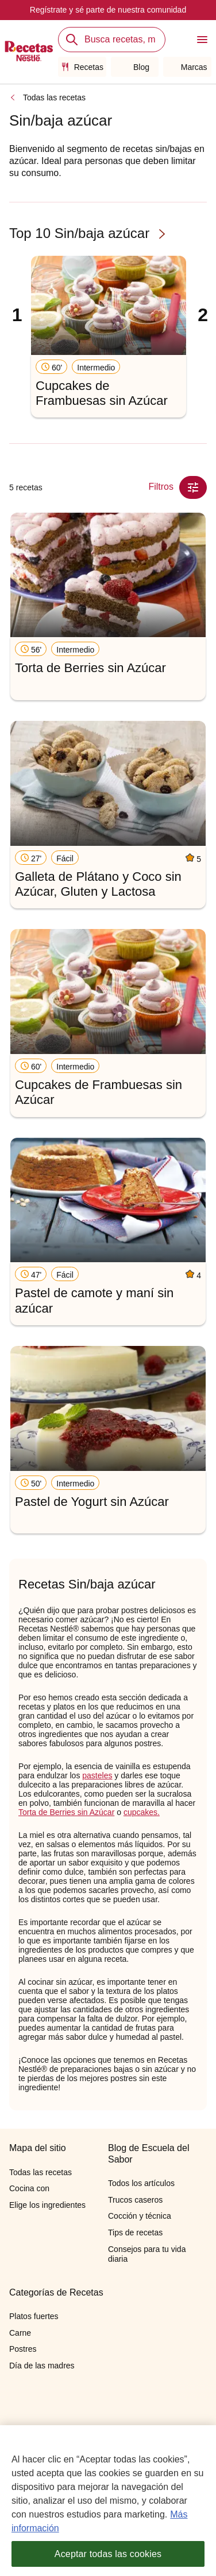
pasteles (97, 1775)
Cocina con (29, 2188)
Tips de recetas (135, 2232)
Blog (134, 67)
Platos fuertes (34, 2316)
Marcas (187, 67)
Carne (20, 2332)
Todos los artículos (141, 2183)
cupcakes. (142, 1812)
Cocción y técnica (139, 2215)
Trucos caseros (135, 2199)
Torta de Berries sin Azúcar (66, 1812)
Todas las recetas (54, 97)
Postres (22, 2348)
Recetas (82, 67)
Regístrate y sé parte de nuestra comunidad (108, 9)
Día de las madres (42, 2365)
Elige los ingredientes (47, 2205)
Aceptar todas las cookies (108, 2554)
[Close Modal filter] (193, 487)
